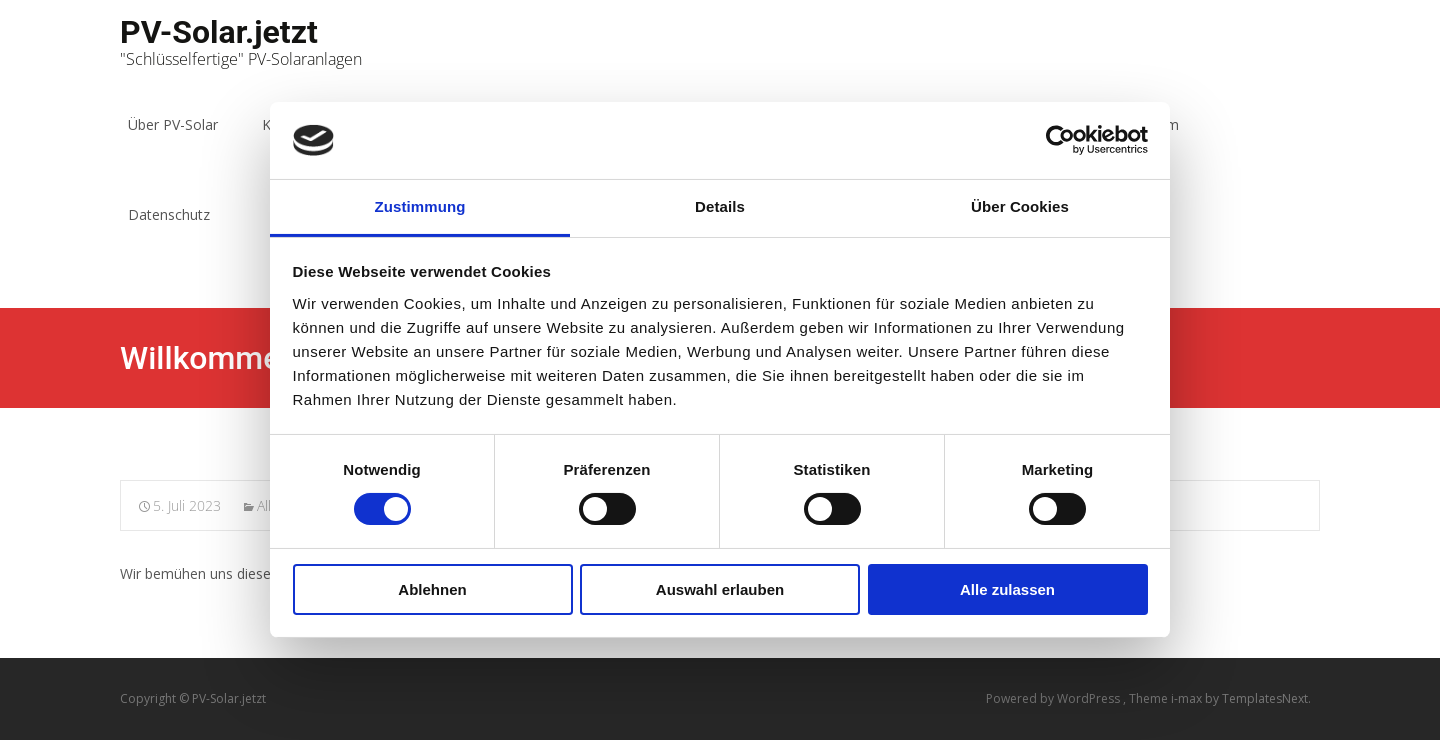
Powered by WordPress (1054, 698)
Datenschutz (169, 214)
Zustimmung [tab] (420, 206)
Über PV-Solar (173, 124)
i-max (1188, 698)
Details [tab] (720, 206)
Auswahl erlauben (720, 589)
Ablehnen (432, 589)
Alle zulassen (1007, 589)
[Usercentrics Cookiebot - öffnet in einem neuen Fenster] (1060, 140)
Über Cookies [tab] (1020, 206)
